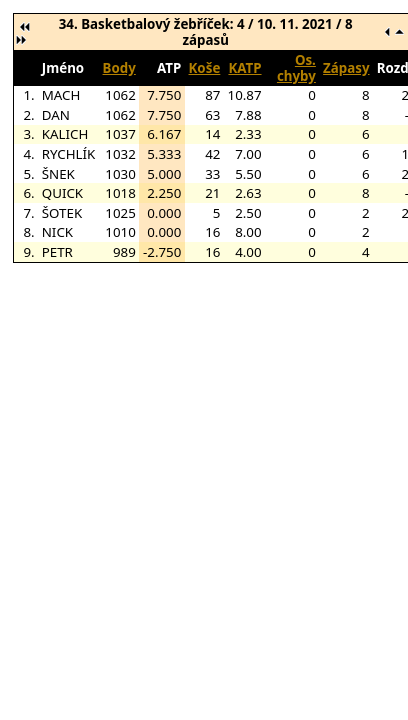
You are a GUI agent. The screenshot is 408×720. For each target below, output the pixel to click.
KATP (244, 68)
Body (119, 68)
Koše (205, 68)
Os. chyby (296, 68)
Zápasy (346, 68)
